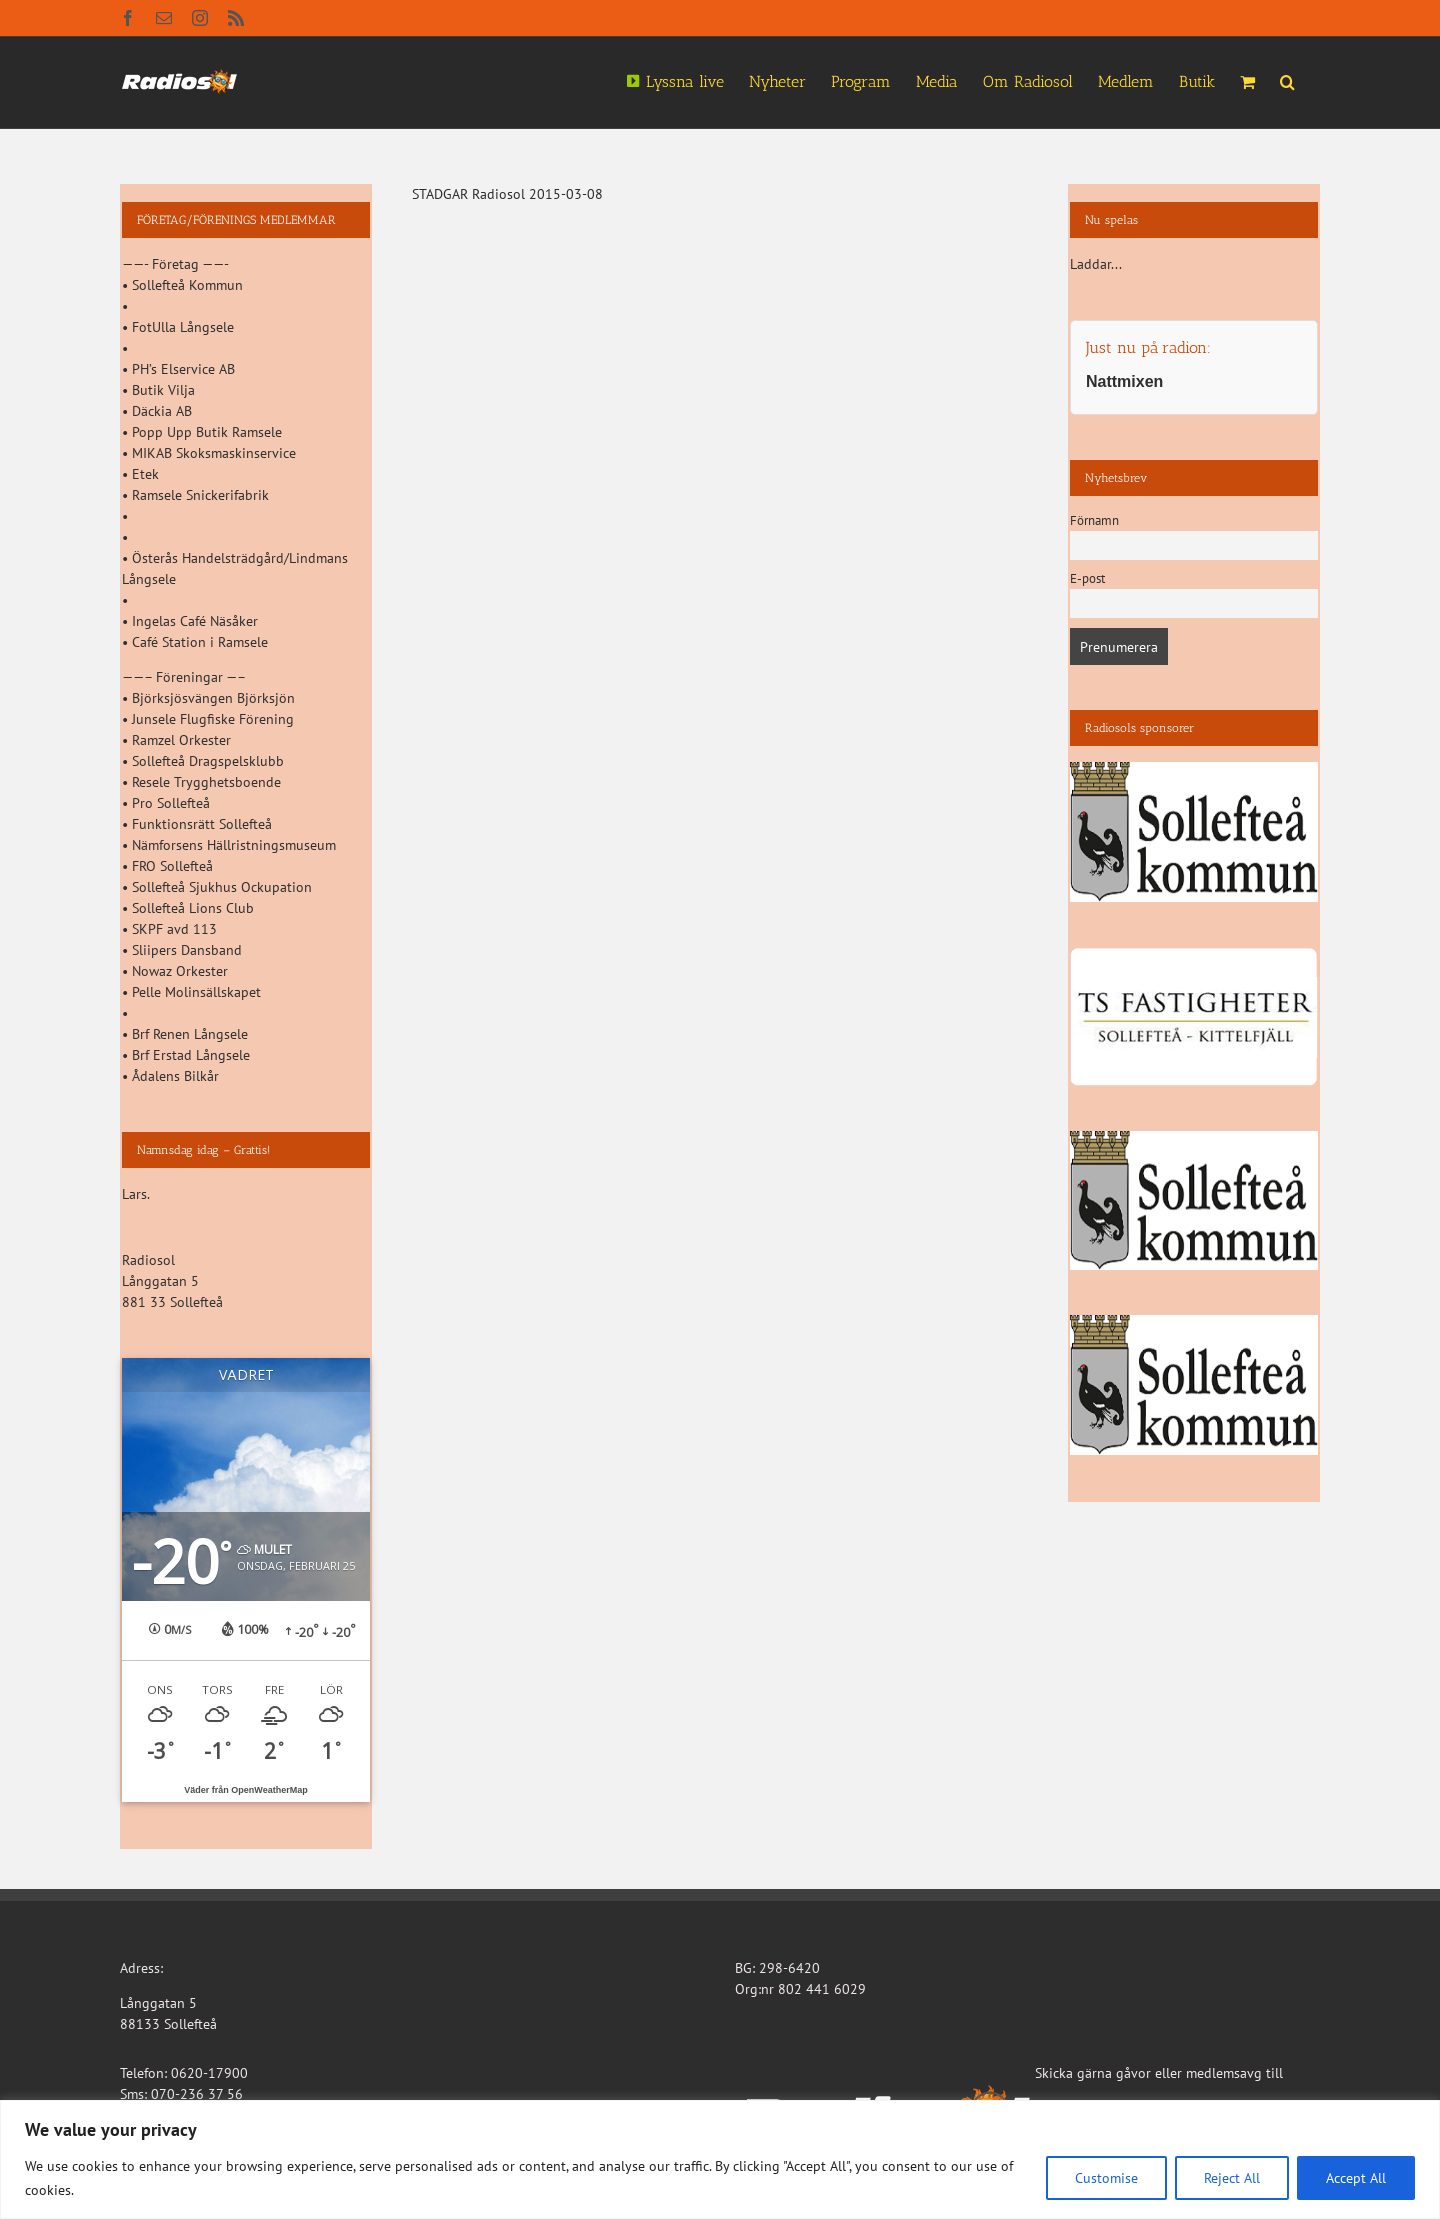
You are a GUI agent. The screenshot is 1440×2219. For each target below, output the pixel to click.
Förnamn (1094, 520)
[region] (720, 2159)
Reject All (1232, 2178)
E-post (1087, 578)
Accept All (1356, 2178)
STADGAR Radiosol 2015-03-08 (507, 194)
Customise (1106, 2178)
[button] (1287, 80)
